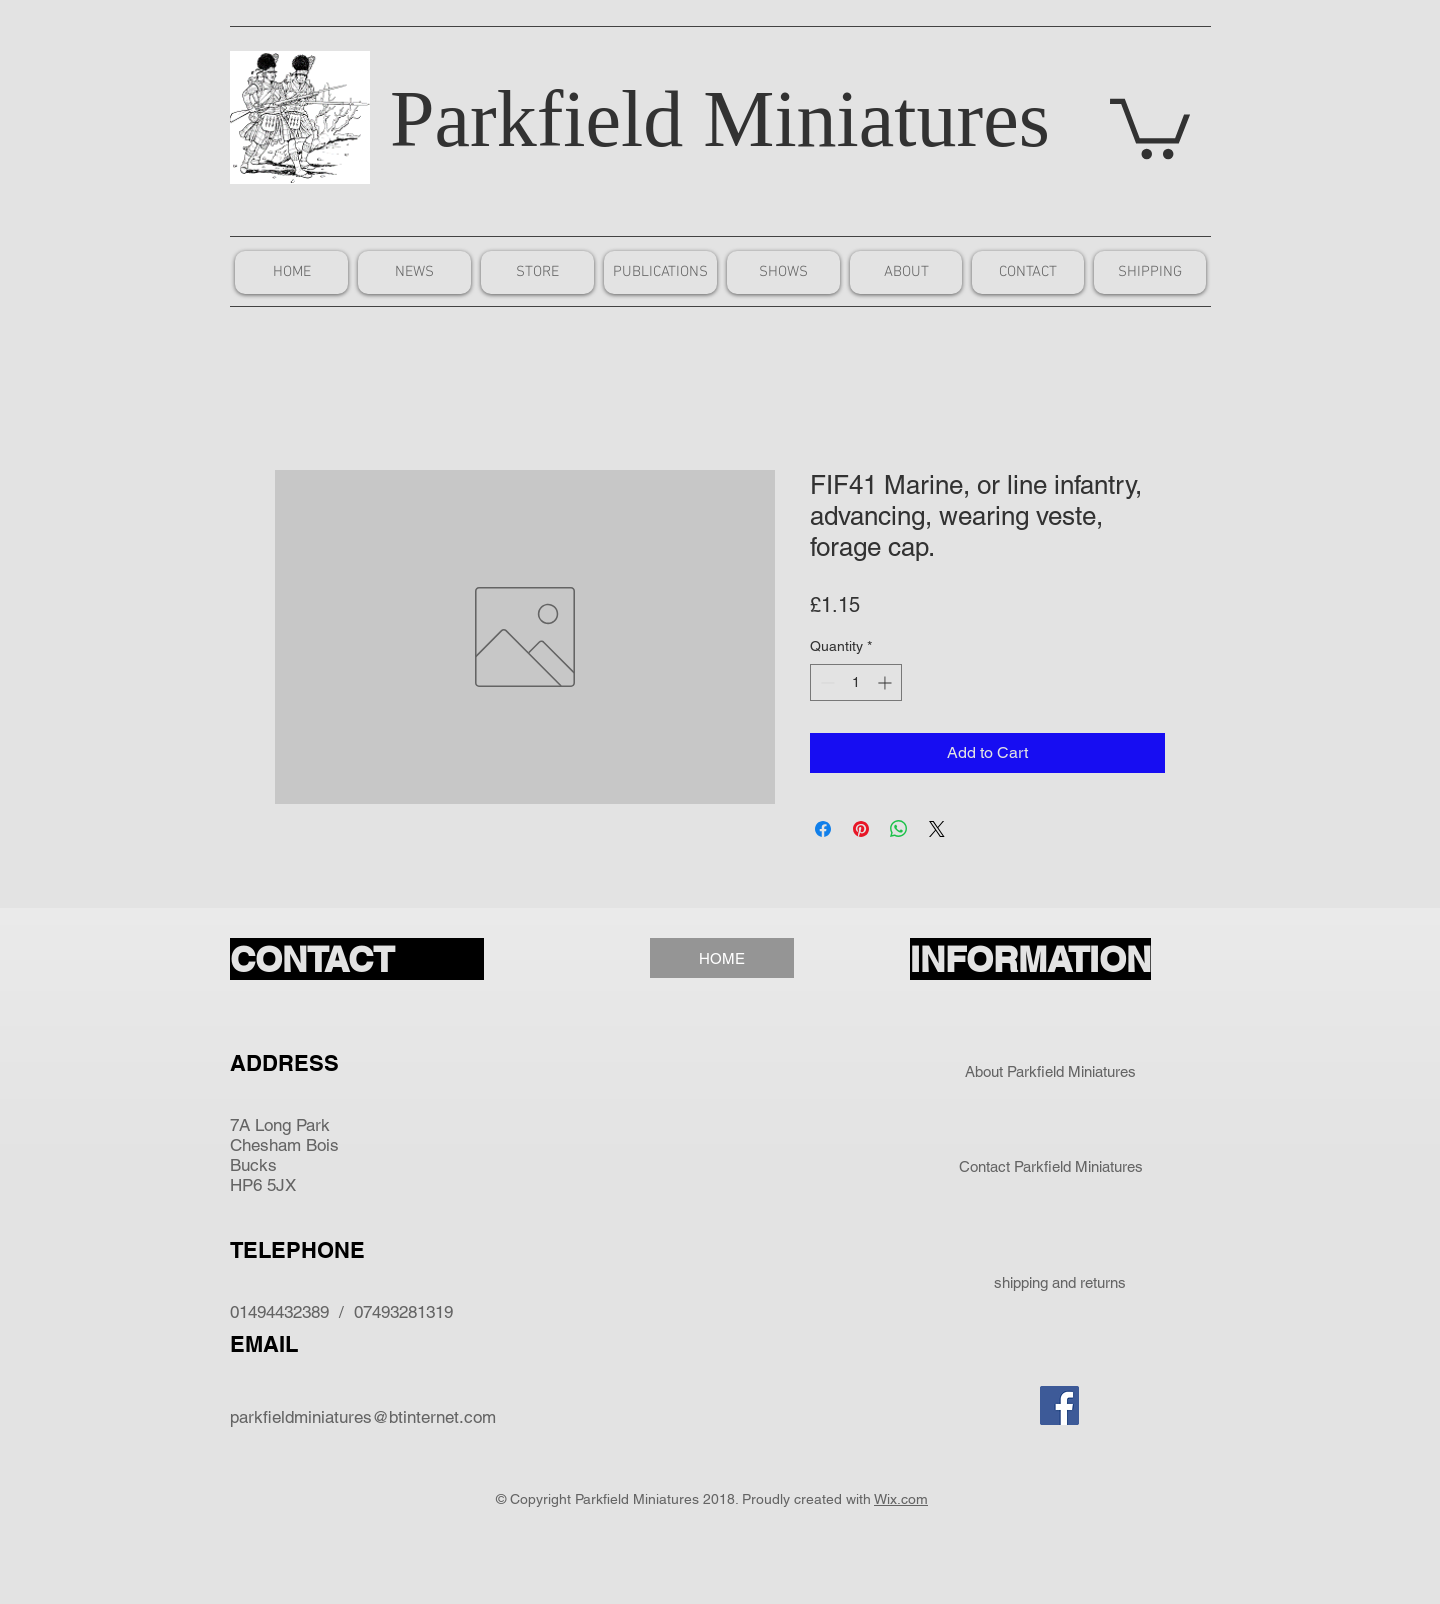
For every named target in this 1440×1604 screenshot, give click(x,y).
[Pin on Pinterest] (861, 829)
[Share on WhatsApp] (899, 829)
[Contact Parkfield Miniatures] (1050, 1166)
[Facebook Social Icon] (1059, 1405)
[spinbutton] (856, 682)
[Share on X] (937, 829)
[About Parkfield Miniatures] (1050, 1071)
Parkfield (536, 119)
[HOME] (722, 958)
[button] (1150, 125)
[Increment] (886, 682)
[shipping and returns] (1059, 1282)
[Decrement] (825, 682)
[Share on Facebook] (823, 829)
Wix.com (901, 1499)
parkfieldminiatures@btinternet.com (363, 1417)
